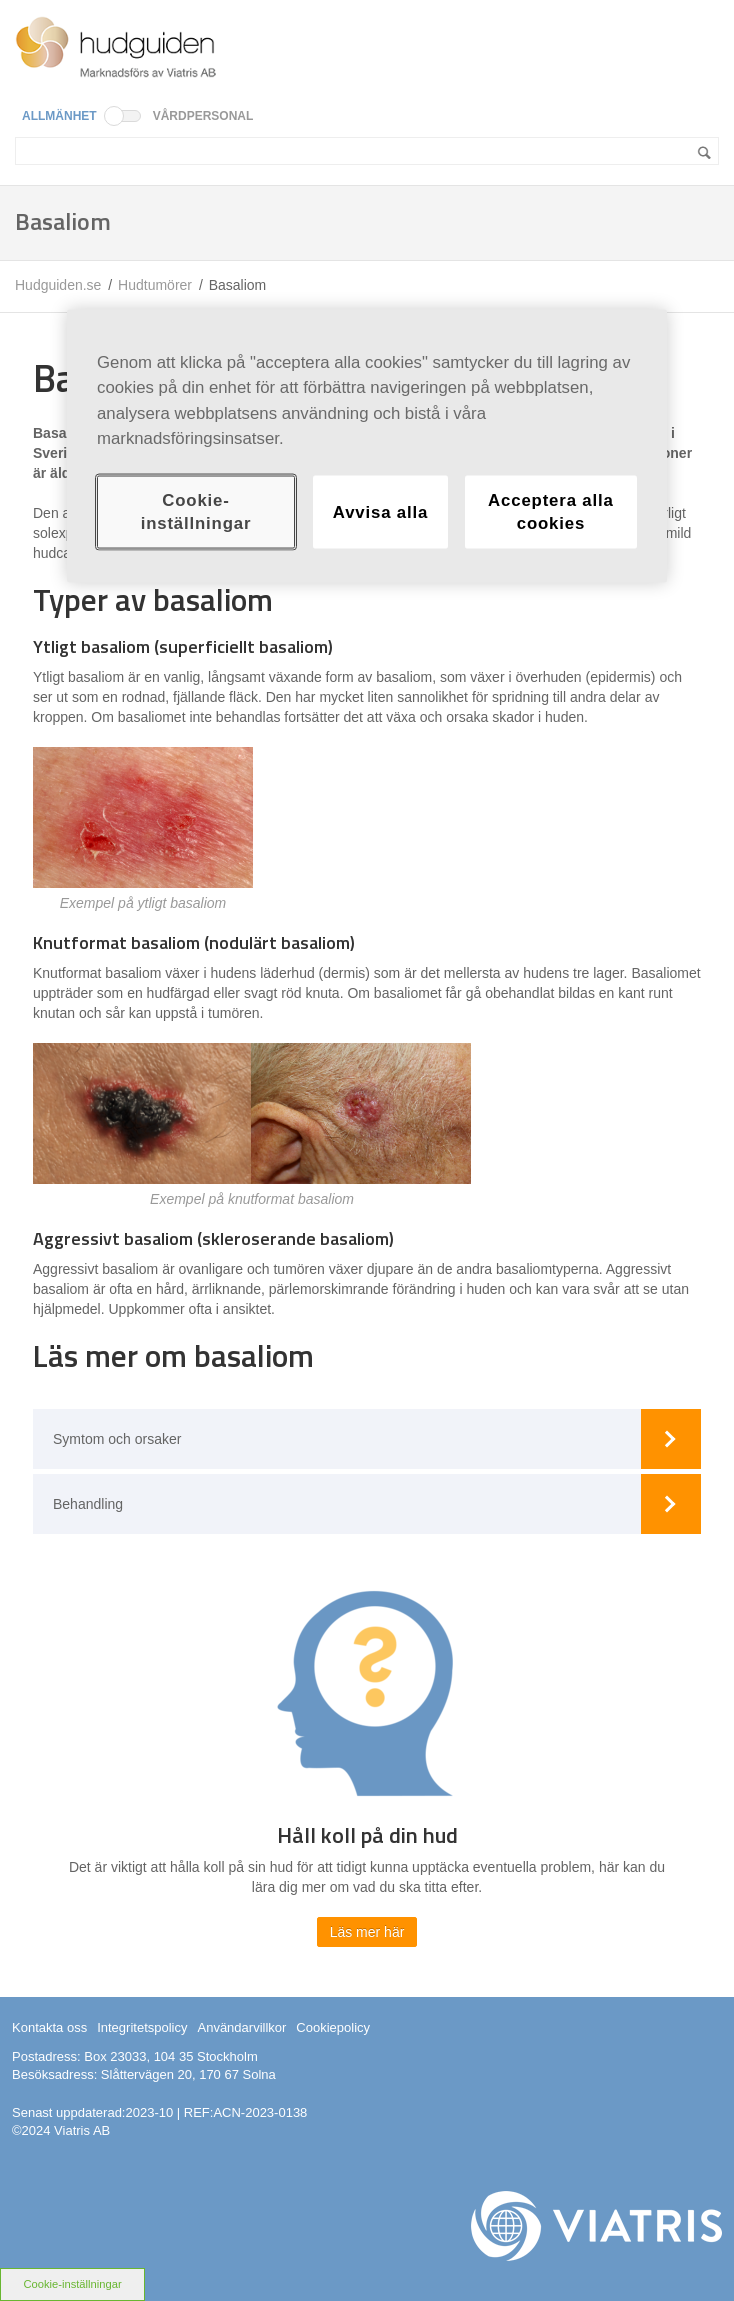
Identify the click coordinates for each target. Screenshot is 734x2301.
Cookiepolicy (333, 2027)
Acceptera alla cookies (551, 511)
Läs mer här (367, 1932)
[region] (367, 446)
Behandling (88, 1504)
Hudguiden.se (58, 285)
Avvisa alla (380, 511)
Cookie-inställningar (72, 2284)
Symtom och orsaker (117, 1439)
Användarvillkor (241, 2027)
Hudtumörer (155, 285)
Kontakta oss (49, 2027)
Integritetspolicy (142, 2027)
